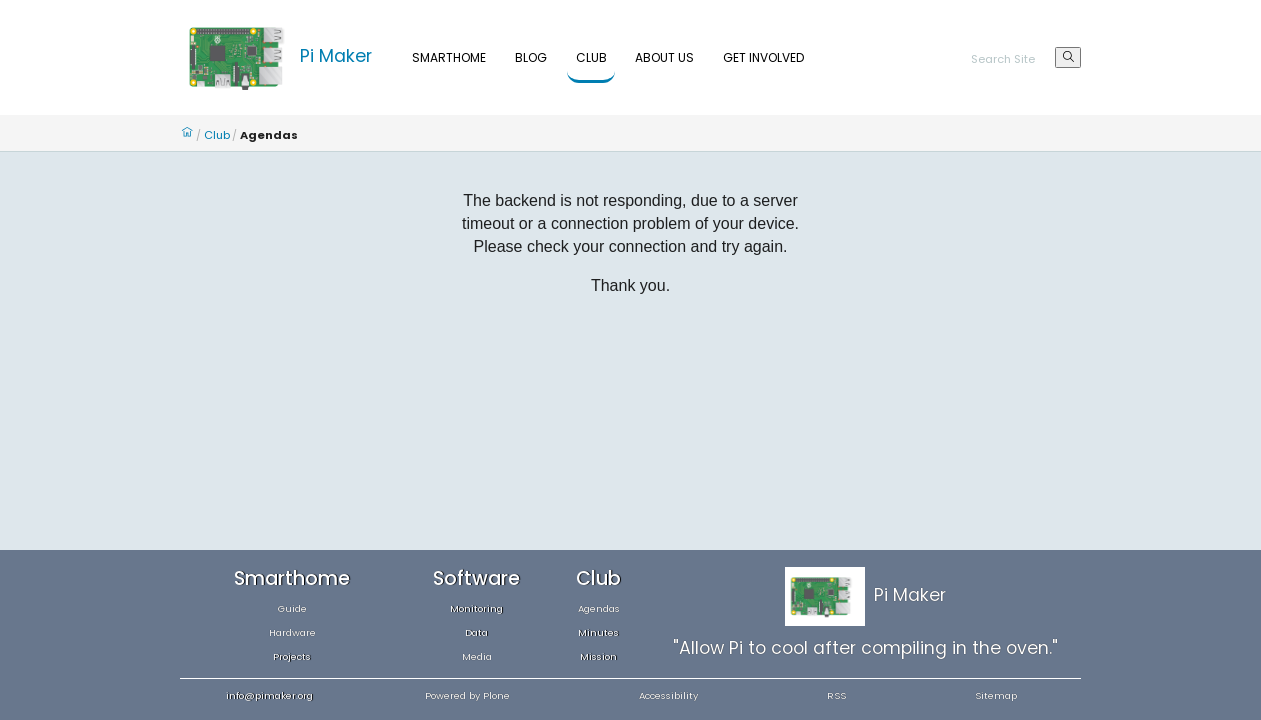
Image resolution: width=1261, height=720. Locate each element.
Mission (598, 656)
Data (476, 632)
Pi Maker (336, 56)
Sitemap (996, 695)
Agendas (599, 608)
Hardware (292, 632)
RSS (836, 695)
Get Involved (763, 57)
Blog (531, 57)
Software (476, 578)
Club (591, 57)
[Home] (240, 56)
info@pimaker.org (269, 695)
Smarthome (449, 57)
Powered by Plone (467, 695)
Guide (292, 608)
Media (477, 656)
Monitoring (476, 608)
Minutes (598, 632)
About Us (664, 57)
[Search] (1013, 60)
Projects (292, 656)
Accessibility (668, 695)
